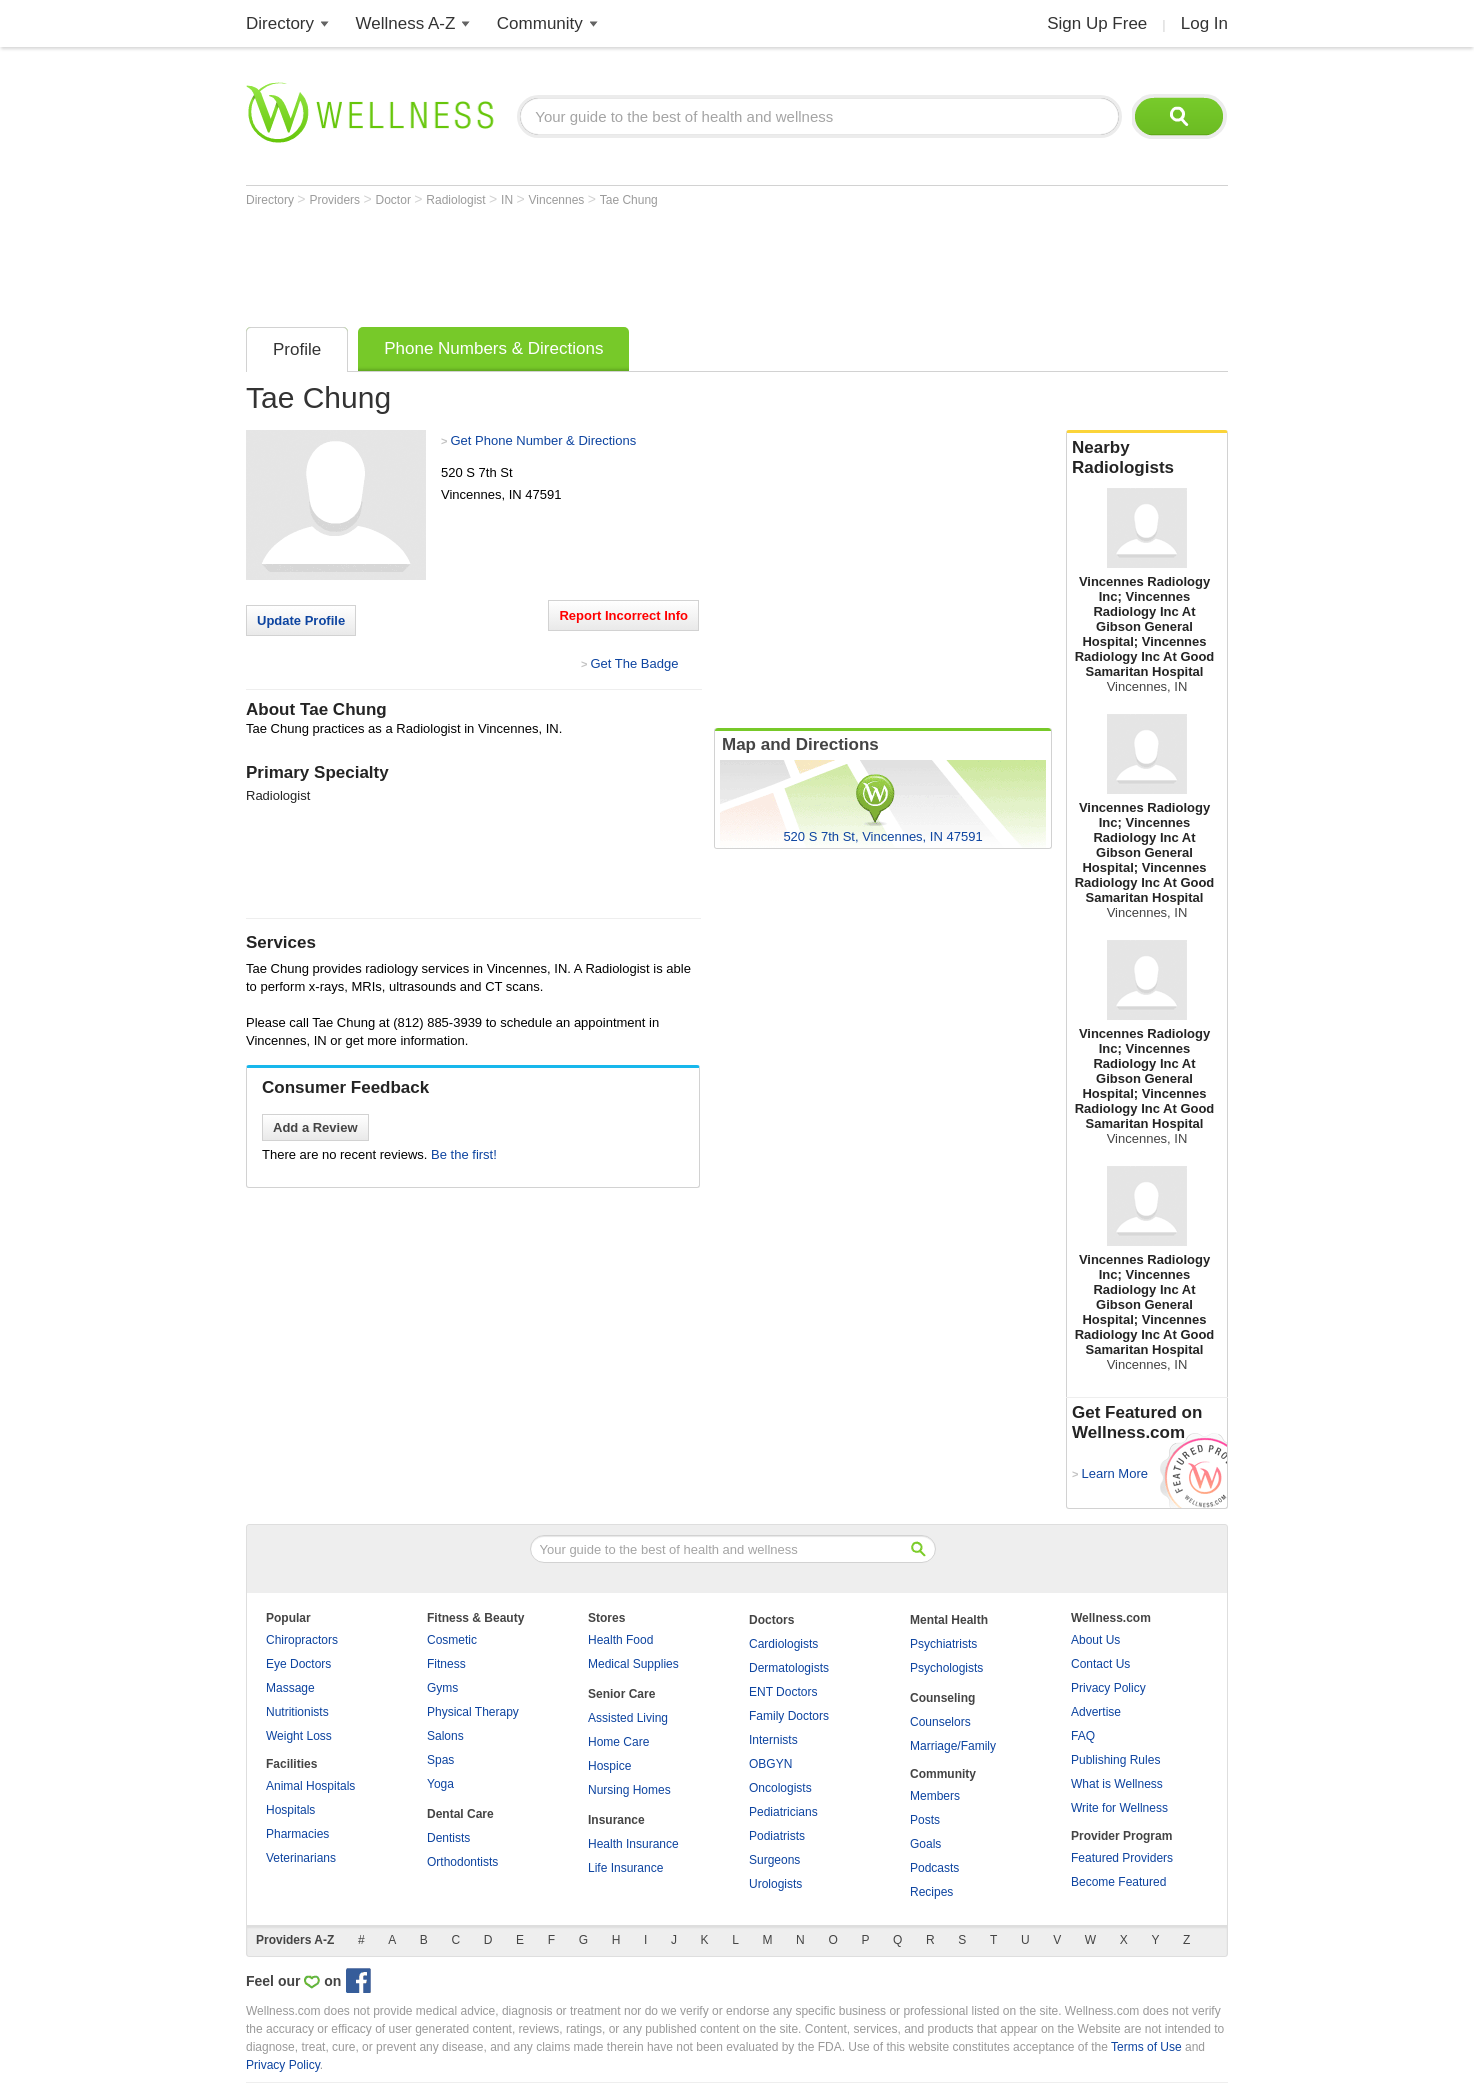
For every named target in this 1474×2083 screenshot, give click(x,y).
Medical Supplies (633, 1664)
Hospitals (290, 1810)
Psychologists (946, 1668)
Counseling (942, 1698)
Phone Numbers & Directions (493, 348)
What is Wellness (1117, 1784)
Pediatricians (783, 1812)
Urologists (775, 1884)
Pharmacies (297, 1834)
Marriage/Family (953, 1746)
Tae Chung (629, 200)
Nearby (1147, 458)
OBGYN (770, 1764)
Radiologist (457, 200)
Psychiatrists (943, 1644)
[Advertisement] (610, 262)
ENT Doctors (783, 1692)
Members (935, 1796)
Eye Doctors (298, 1664)
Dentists (448, 1838)
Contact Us (1100, 1664)
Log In (1204, 23)
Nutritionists (297, 1712)
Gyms (442, 1688)
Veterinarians (301, 1858)
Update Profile (301, 620)
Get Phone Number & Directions (543, 440)
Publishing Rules (1115, 1760)
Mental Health (949, 1620)
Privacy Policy (1108, 1688)
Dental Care (460, 1814)
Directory (280, 23)
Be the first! (464, 1154)
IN (508, 200)
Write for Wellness (1119, 1808)
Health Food (620, 1640)
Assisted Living (628, 1718)
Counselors (940, 1722)
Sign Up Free (1097, 23)
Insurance (616, 1820)
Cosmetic (452, 1640)
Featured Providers (1122, 1858)
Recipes (931, 1892)
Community (540, 23)
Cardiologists (783, 1644)
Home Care (618, 1742)
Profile (297, 349)
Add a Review (315, 1127)
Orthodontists (462, 1862)
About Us (1095, 1640)
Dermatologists (789, 1668)
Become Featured (1118, 1882)
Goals (925, 1844)
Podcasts (934, 1868)
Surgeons (774, 1860)
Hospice (609, 1766)
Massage (290, 1688)
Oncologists (780, 1788)
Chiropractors (302, 1640)
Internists (773, 1740)
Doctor (395, 200)
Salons (445, 1736)
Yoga (440, 1784)
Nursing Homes (629, 1790)
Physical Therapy (473, 1712)
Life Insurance (625, 1868)
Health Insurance (633, 1844)
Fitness (446, 1664)
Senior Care (621, 1694)
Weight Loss (299, 1736)
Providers (336, 200)
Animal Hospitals (310, 1786)
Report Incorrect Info (623, 615)
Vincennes (558, 200)
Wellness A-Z (406, 23)
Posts (925, 1820)
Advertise (1096, 1712)
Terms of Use (1146, 2047)
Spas (440, 1760)
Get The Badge (634, 663)
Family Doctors (789, 1716)
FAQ (1083, 1736)
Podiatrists (777, 1836)
